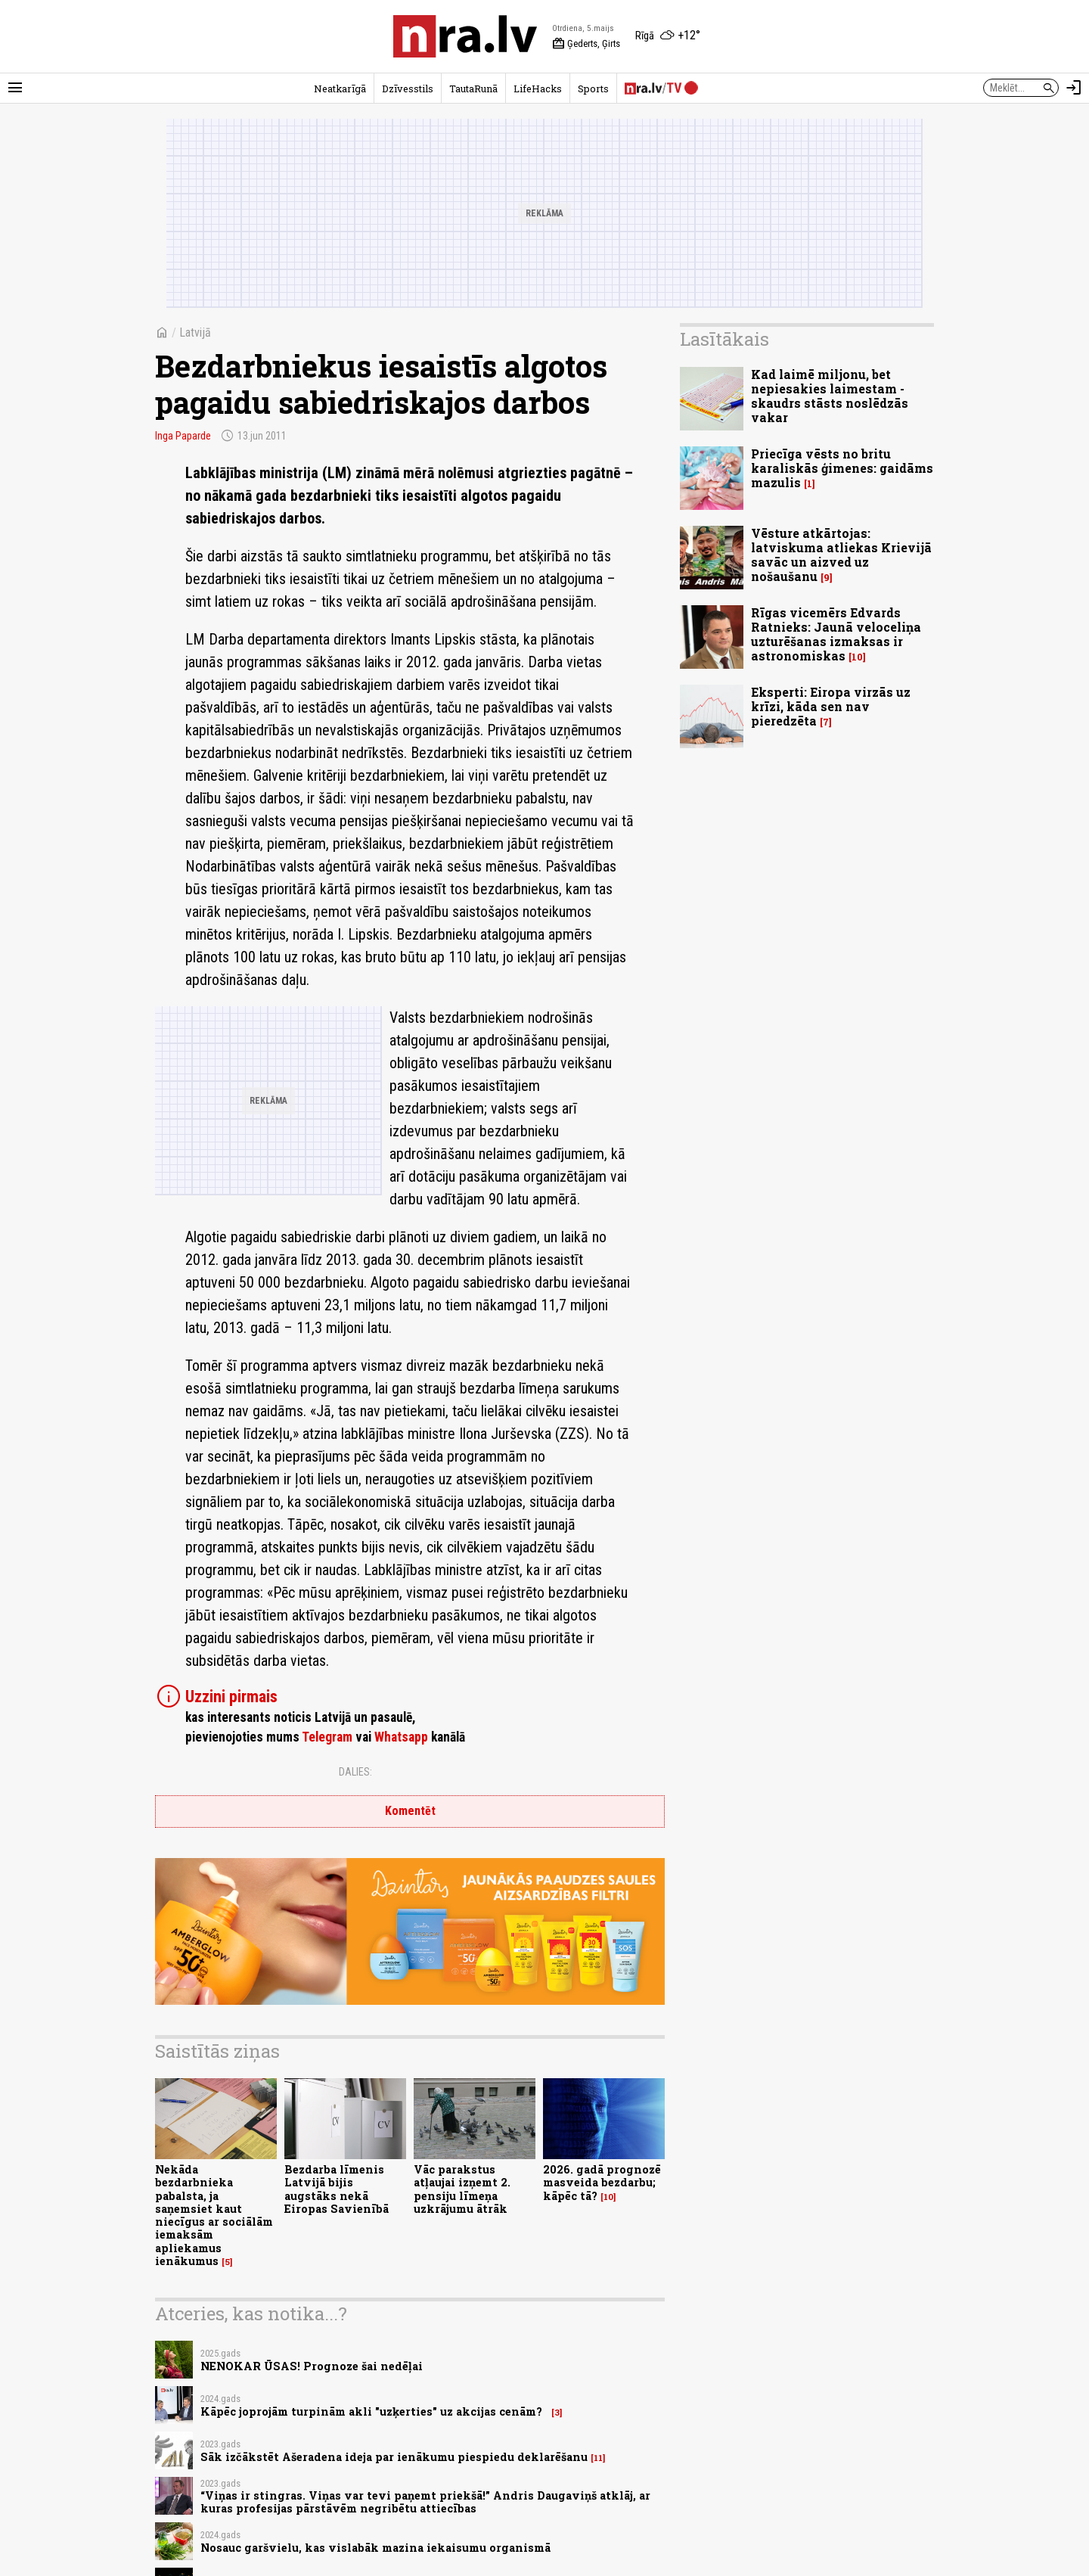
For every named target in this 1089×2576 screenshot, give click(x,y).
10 (608, 2197)
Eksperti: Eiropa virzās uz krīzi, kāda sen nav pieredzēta (831, 706)
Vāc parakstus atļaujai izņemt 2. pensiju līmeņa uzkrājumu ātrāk (462, 2189)
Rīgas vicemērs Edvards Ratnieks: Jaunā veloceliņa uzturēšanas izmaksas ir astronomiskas (836, 634)
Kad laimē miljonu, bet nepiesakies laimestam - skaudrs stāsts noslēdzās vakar (829, 396)
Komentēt (410, 1811)
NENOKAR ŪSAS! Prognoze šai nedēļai (311, 2366)
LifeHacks (537, 88)
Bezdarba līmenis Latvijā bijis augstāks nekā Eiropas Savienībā (336, 2189)
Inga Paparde (183, 436)
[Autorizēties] (1074, 88)
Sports (593, 88)
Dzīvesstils (407, 88)
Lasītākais (724, 339)
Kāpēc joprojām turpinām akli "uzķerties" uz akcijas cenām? (374, 2411)
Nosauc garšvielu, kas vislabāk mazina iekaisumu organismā (375, 2547)
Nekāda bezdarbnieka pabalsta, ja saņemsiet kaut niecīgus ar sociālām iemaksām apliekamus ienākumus (214, 2215)
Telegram (327, 1737)
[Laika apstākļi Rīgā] (667, 36)
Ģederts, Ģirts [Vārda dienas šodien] (586, 43)
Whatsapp (401, 1737)
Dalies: (355, 1772)
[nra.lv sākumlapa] (465, 36)
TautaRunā (473, 88)
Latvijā (195, 332)
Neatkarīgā (340, 88)
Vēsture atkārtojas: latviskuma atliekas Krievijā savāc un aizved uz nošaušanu (841, 555)
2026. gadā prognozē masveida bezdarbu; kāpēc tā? (602, 2182)
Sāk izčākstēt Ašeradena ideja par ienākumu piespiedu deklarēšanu (394, 2457)
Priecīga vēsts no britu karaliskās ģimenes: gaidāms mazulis (842, 468)
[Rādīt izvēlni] (15, 88)
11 (598, 2458)
